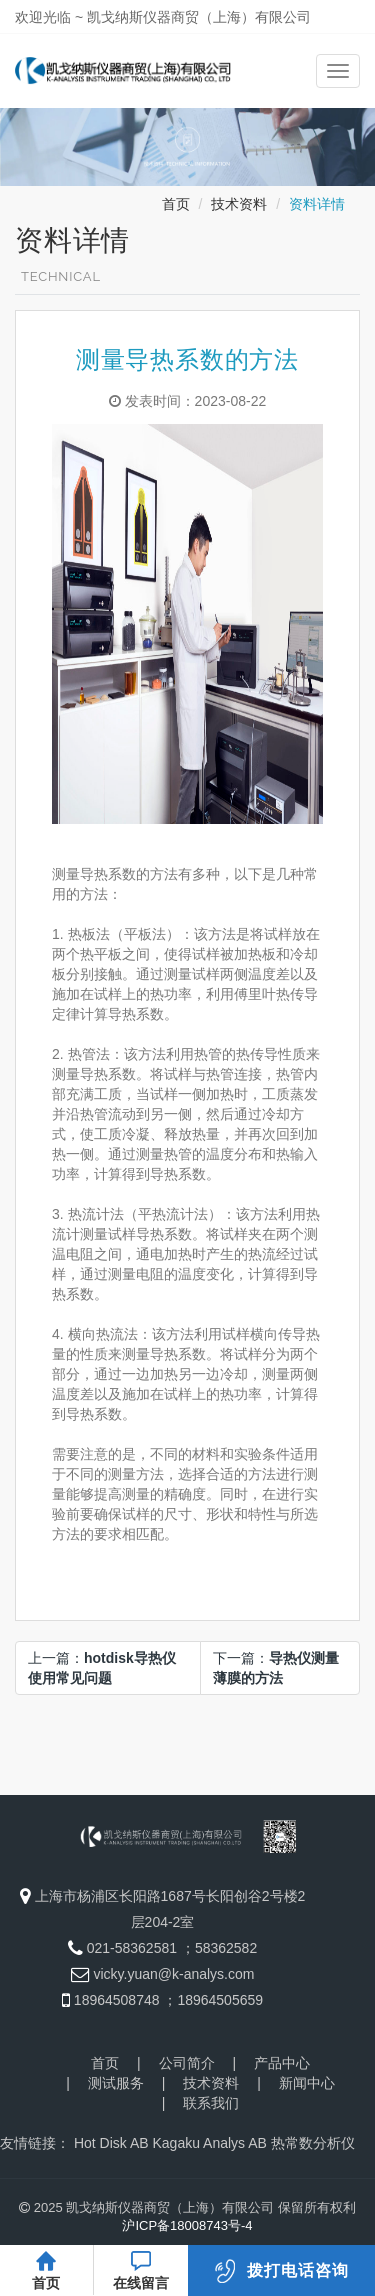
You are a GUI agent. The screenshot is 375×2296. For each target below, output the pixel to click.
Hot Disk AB (111, 2143)
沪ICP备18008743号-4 (187, 2225)
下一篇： (276, 1668)
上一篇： (102, 1668)
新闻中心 (307, 2083)
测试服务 (116, 2083)
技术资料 (239, 204)
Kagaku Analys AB (209, 2143)
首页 (176, 204)
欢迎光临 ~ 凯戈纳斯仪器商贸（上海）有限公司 (163, 17)
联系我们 (211, 2103)
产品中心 (282, 2063)
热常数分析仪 (313, 2143)
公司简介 (187, 2063)
